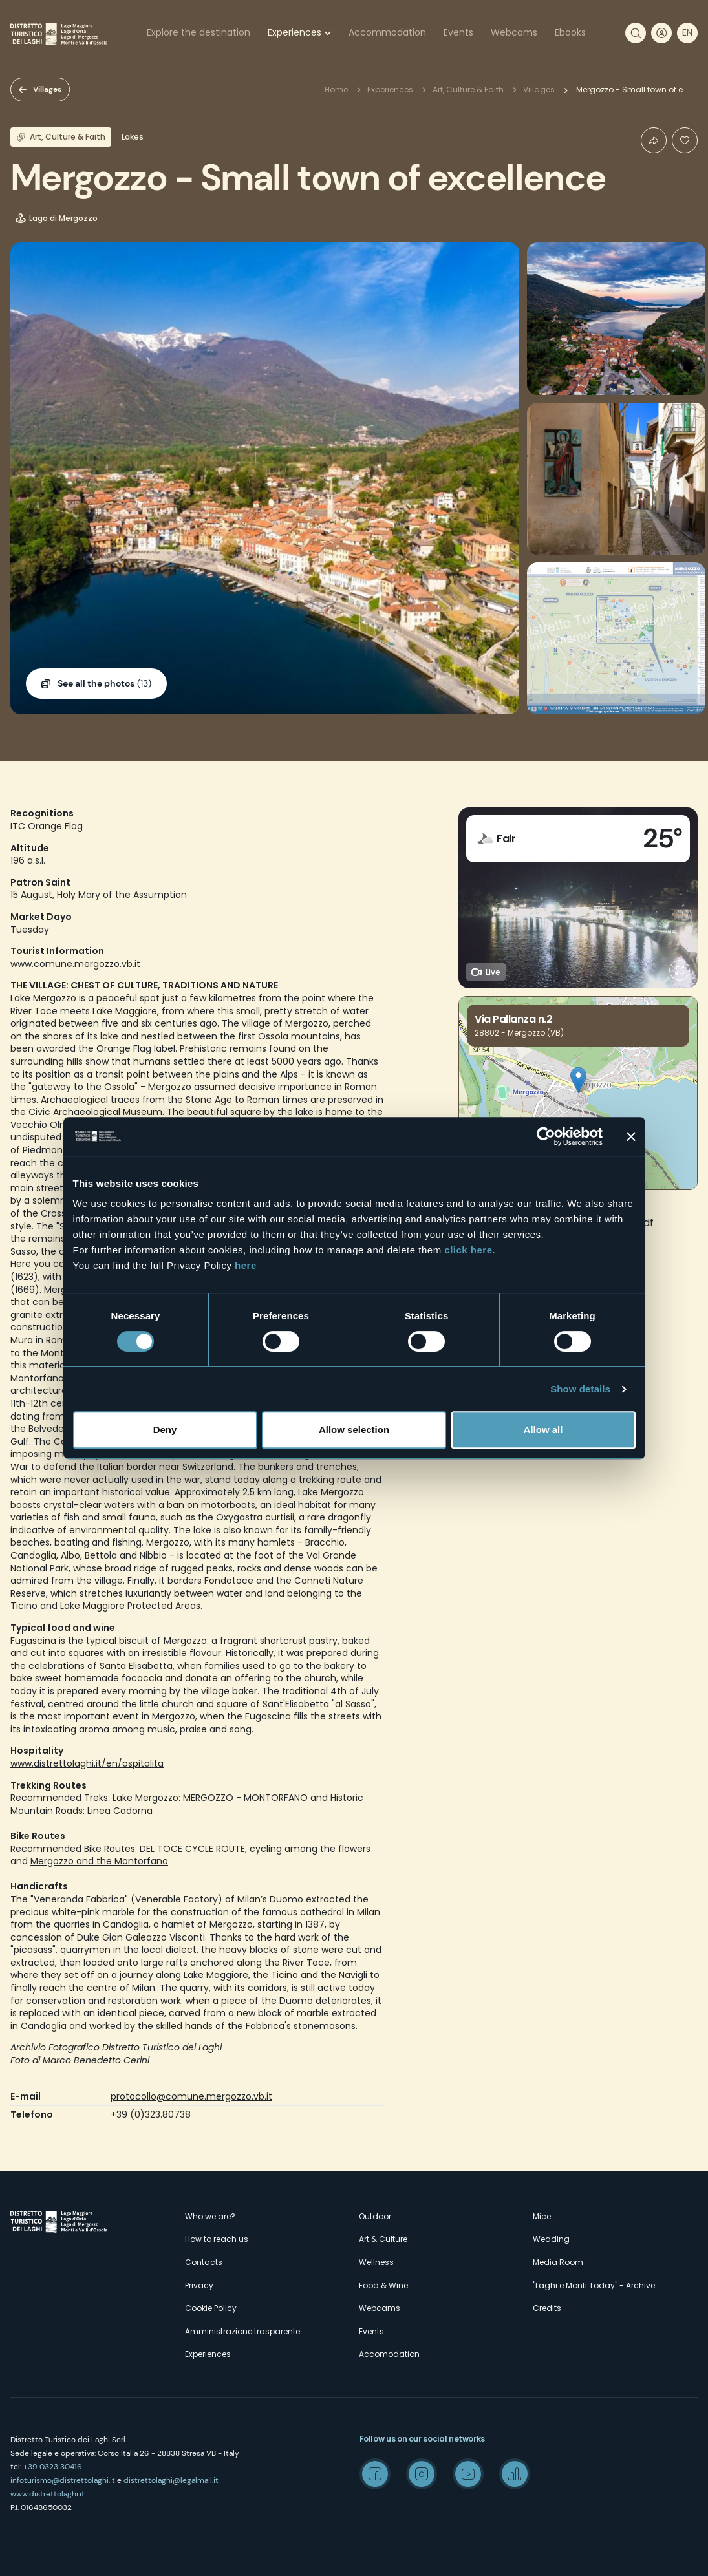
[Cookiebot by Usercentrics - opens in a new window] (546, 1136)
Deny (165, 1429)
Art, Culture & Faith (468, 89)
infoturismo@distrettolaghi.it (62, 2480)
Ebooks (570, 32)
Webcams (514, 32)
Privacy (199, 2285)
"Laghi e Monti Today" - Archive (594, 2285)
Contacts (203, 2262)
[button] (578, 1080)
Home (336, 89)
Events (458, 32)
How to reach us (216, 2238)
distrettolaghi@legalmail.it (171, 2480)
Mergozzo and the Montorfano (99, 1861)
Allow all (543, 1429)
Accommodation (387, 32)
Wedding (551, 2238)
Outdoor (375, 2216)
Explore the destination (198, 32)
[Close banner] (631, 1136)
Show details (580, 1388)
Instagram (421, 2473)
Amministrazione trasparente (242, 2331)
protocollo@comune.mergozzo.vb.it (191, 2096)
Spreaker (514, 2473)
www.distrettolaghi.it (47, 2494)
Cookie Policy (211, 2308)
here (246, 1265)
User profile (661, 33)
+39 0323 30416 (52, 2467)
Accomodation (389, 2353)
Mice (542, 2216)
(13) (104, 683)
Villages (47, 89)
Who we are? (210, 2216)
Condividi (654, 140)
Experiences (294, 32)
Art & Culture (383, 2238)
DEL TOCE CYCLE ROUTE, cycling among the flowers (255, 1848)
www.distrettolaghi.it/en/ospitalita (87, 1763)
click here (468, 1249)
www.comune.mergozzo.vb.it (75, 963)
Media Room (558, 2262)
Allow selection (354, 1429)
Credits (547, 2308)
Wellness (376, 2262)
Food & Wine (383, 2285)
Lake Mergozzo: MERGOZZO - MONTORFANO (210, 1797)
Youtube (468, 2473)
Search (635, 33)
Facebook (375, 2473)
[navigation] (687, 33)
